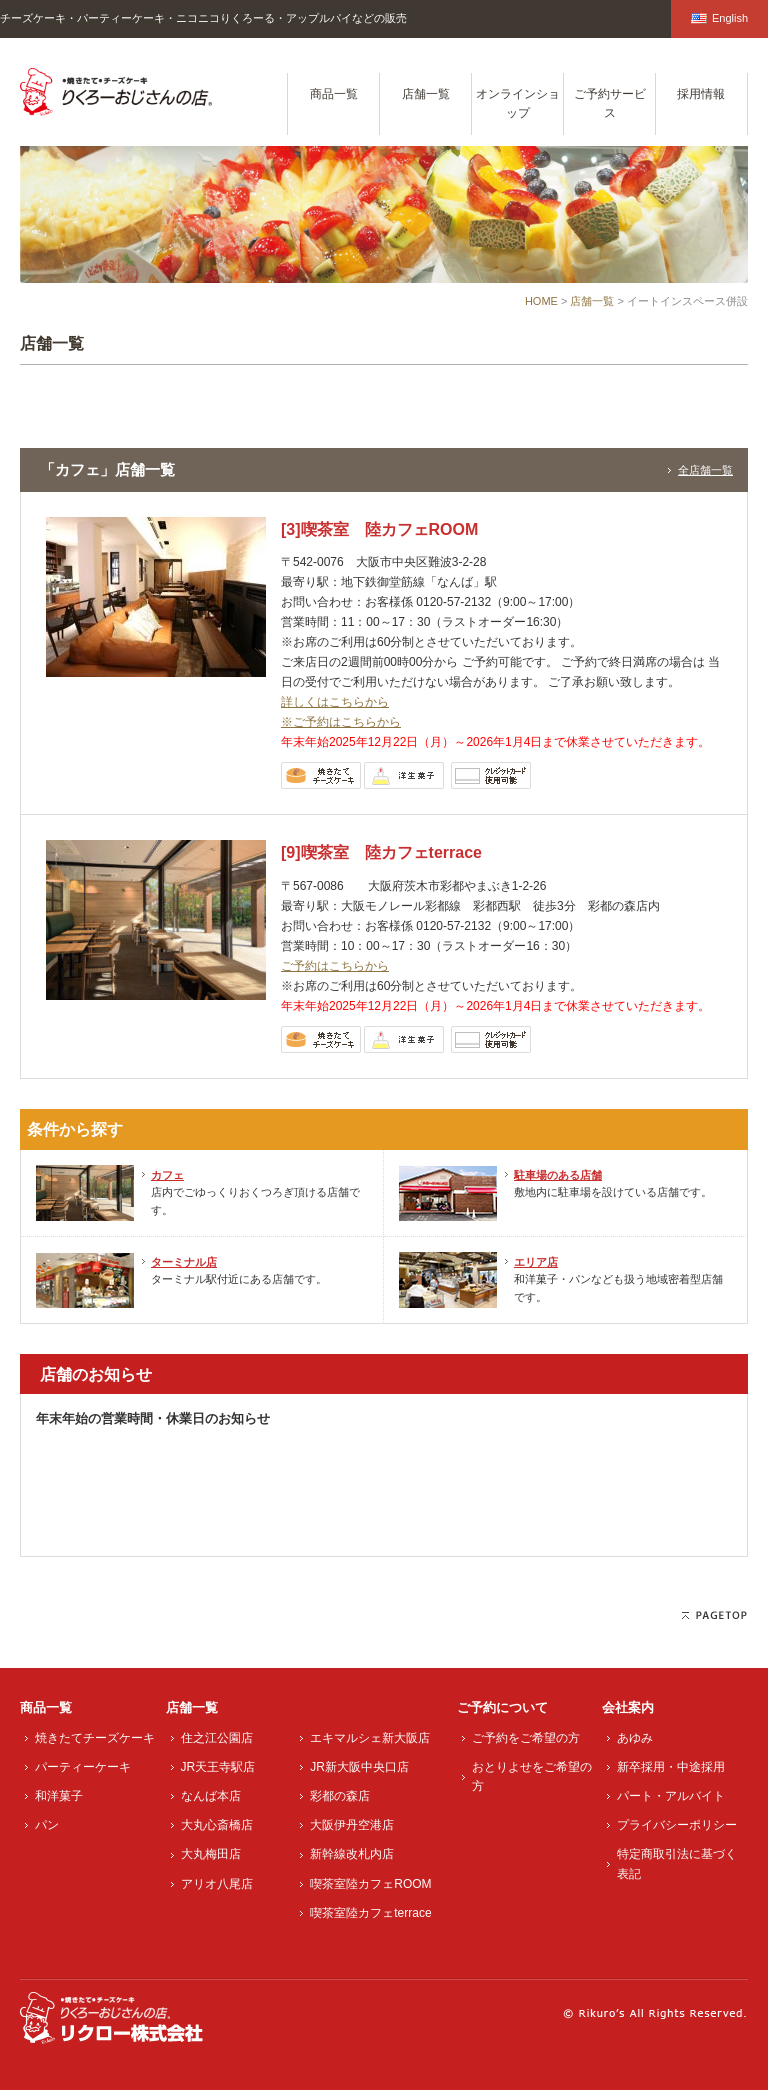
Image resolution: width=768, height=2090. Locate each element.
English (719, 18)
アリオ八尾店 (217, 1884)
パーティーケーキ (83, 1767)
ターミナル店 (184, 1262)
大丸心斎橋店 (217, 1825)
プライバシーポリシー (677, 1825)
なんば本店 (211, 1796)
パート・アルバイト (671, 1796)
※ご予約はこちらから (341, 722)
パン (47, 1825)
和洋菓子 (59, 1796)
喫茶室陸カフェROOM (370, 1884)
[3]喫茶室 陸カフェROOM (379, 529)
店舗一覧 (426, 94)
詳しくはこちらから (335, 702)
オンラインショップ (518, 103)
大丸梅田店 (211, 1854)
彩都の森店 (340, 1796)
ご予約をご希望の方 (526, 1738)
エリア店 (536, 1262)
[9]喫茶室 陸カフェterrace (381, 852)
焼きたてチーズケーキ (95, 1738)
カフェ (167, 1175)
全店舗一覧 (705, 470)
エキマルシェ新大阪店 (370, 1738)
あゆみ (635, 1738)
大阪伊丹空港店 (352, 1825)
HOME (541, 301)
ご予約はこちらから (335, 966)
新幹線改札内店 (352, 1854)
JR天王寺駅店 (218, 1767)
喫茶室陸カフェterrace (370, 1913)
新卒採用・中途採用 (671, 1767)
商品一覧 (334, 94)
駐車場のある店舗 (558, 1175)
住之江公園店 (217, 1738)
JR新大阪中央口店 (359, 1767)
